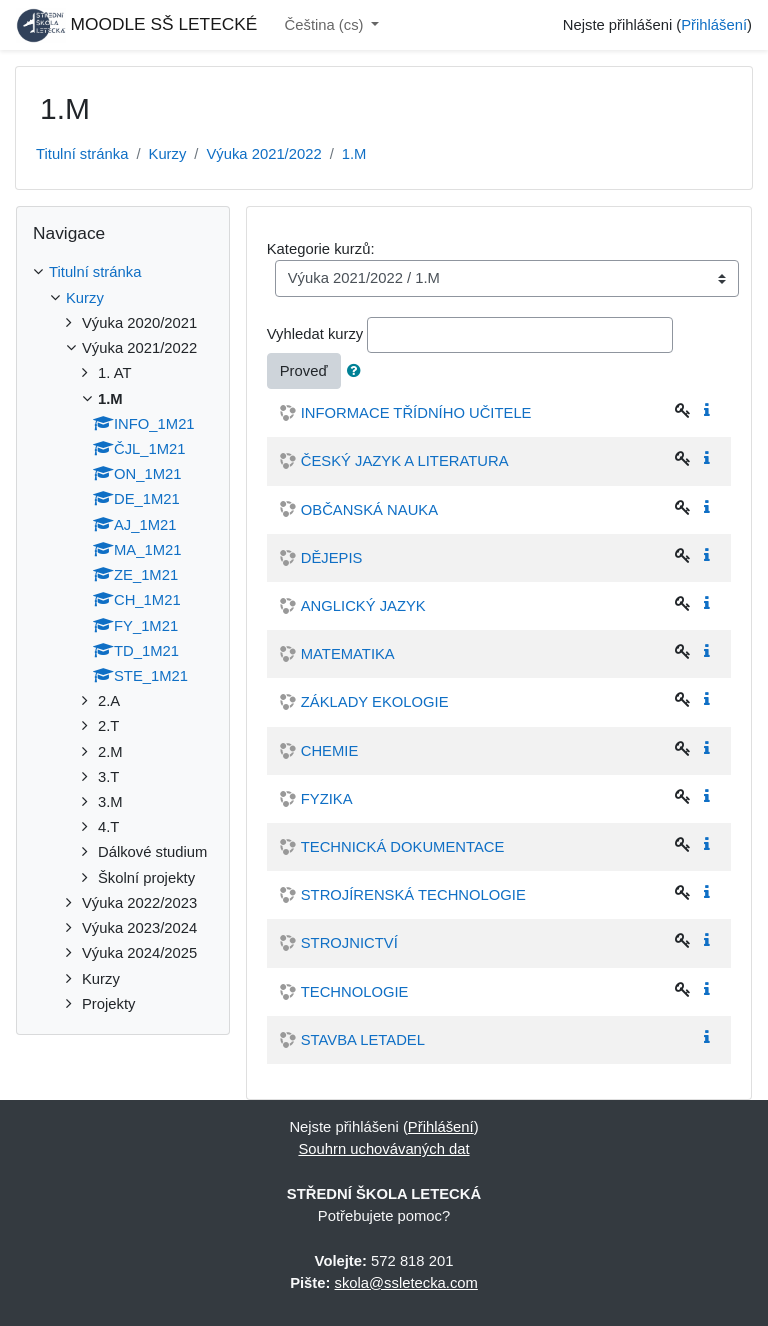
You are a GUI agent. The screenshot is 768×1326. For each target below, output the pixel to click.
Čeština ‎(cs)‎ (326, 25)
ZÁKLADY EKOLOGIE (375, 702)
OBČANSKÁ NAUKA (369, 510)
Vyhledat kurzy (315, 334)
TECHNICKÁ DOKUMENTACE (403, 847)
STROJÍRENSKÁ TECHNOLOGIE (413, 895)
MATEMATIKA (348, 654)
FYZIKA (327, 799)
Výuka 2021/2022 (263, 154)
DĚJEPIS (332, 558)
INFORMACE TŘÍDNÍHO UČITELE (416, 413)
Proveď (304, 371)
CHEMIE (330, 751)
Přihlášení (714, 25)
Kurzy (168, 154)
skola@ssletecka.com (406, 1283)
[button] (358, 371)
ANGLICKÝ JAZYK (363, 606)
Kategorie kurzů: (321, 249)
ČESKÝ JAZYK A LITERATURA (405, 461)
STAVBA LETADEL (363, 1040)
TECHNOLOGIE (355, 992)
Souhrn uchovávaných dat (383, 1149)
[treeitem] (123, 272)
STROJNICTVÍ (349, 943)
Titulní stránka (82, 154)
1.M (354, 154)
